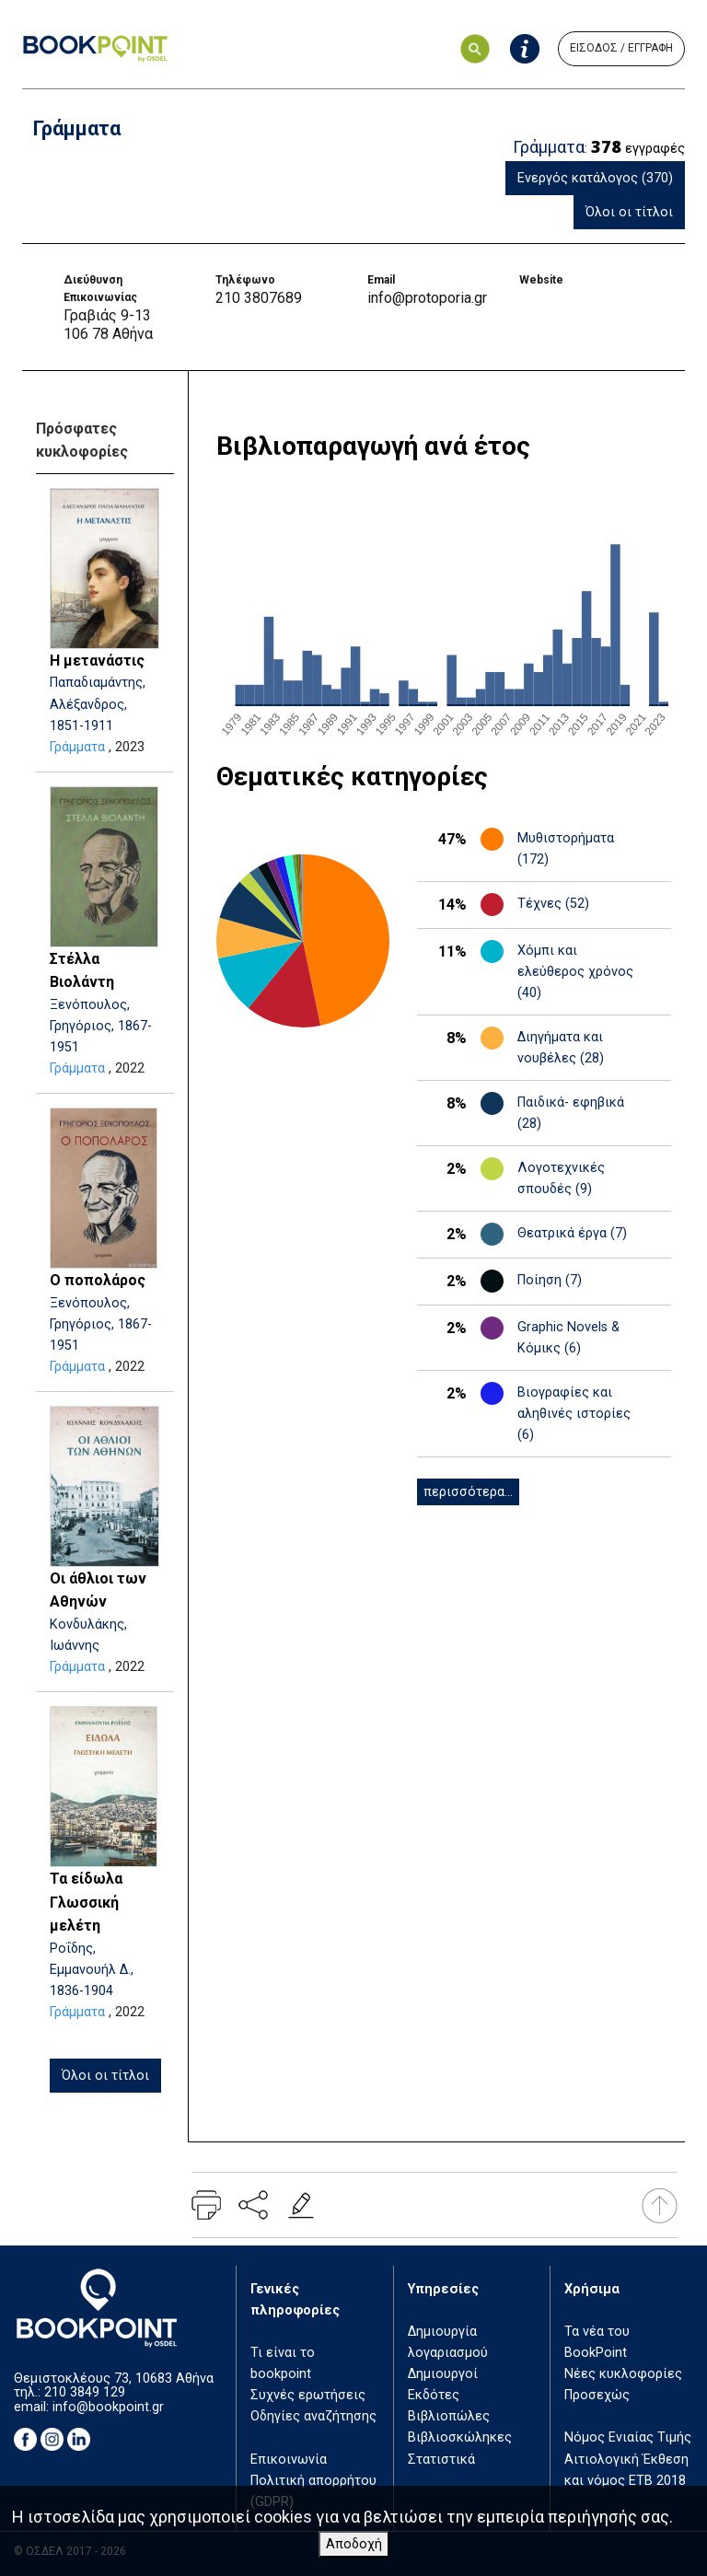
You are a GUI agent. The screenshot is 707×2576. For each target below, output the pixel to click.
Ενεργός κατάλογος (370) (595, 178)
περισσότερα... (468, 1492)
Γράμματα (77, 747)
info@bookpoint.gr (108, 2407)
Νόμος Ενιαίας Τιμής (627, 2437)
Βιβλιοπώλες (449, 2416)
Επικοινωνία (288, 2459)
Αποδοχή (354, 2544)
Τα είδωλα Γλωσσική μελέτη (86, 1902)
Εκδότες (433, 2395)
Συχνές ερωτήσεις (307, 2395)
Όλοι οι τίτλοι (629, 212)
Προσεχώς (597, 2395)
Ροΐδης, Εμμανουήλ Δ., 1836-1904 (91, 1970)
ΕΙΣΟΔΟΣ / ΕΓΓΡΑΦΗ (621, 47)
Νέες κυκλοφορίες (623, 2374)
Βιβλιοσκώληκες (460, 2437)
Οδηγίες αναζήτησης (313, 2416)
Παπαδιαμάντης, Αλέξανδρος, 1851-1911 (97, 704)
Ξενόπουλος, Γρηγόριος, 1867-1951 (101, 1026)
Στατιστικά (441, 2459)
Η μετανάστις (97, 660)
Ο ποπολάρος (97, 1280)
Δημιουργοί (443, 2374)
